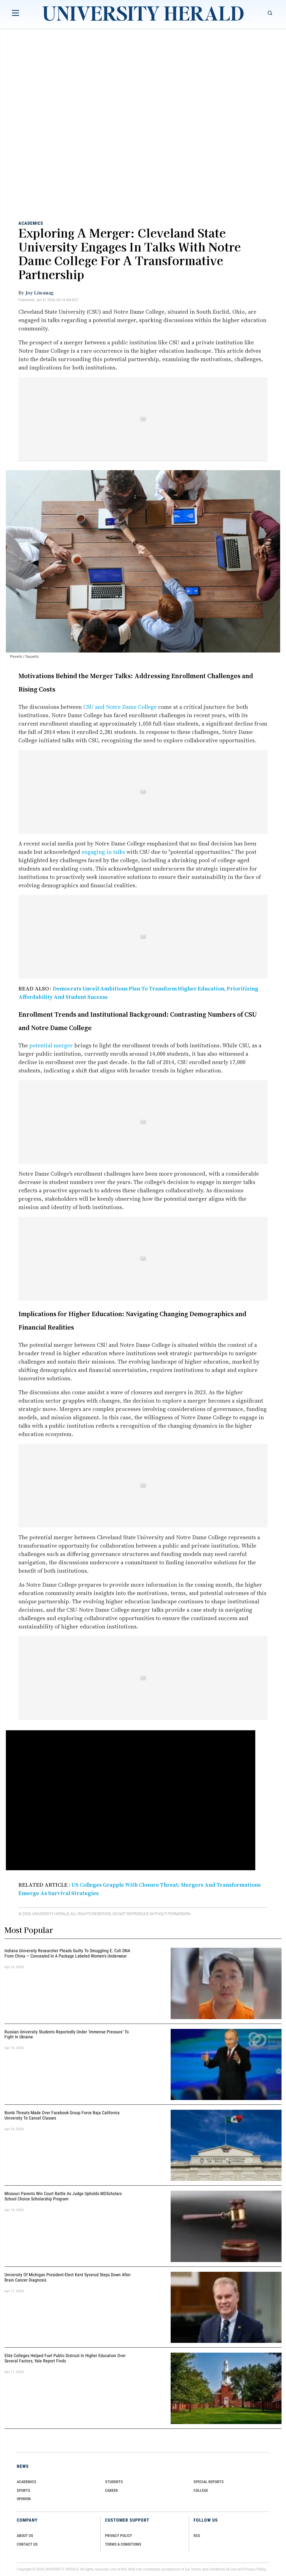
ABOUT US (25, 2535)
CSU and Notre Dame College (120, 707)
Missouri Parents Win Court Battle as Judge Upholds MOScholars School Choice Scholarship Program (63, 2196)
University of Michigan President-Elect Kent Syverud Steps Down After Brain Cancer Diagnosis (67, 2277)
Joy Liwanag (39, 292)
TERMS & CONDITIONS (123, 2544)
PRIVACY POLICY (118, 2535)
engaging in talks (103, 852)
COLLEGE (201, 2490)
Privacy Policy (255, 2569)
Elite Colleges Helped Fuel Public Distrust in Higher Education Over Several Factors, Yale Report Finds (65, 2358)
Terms (196, 2569)
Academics (30, 223)
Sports (23, 2490)
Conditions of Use (223, 2569)
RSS (197, 2535)
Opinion (24, 2499)
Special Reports (209, 2482)
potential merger (51, 1045)
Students (114, 2482)
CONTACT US (27, 2544)
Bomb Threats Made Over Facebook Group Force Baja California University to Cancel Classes (62, 2115)
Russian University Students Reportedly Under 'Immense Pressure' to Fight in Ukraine (66, 2034)
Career (111, 2490)
